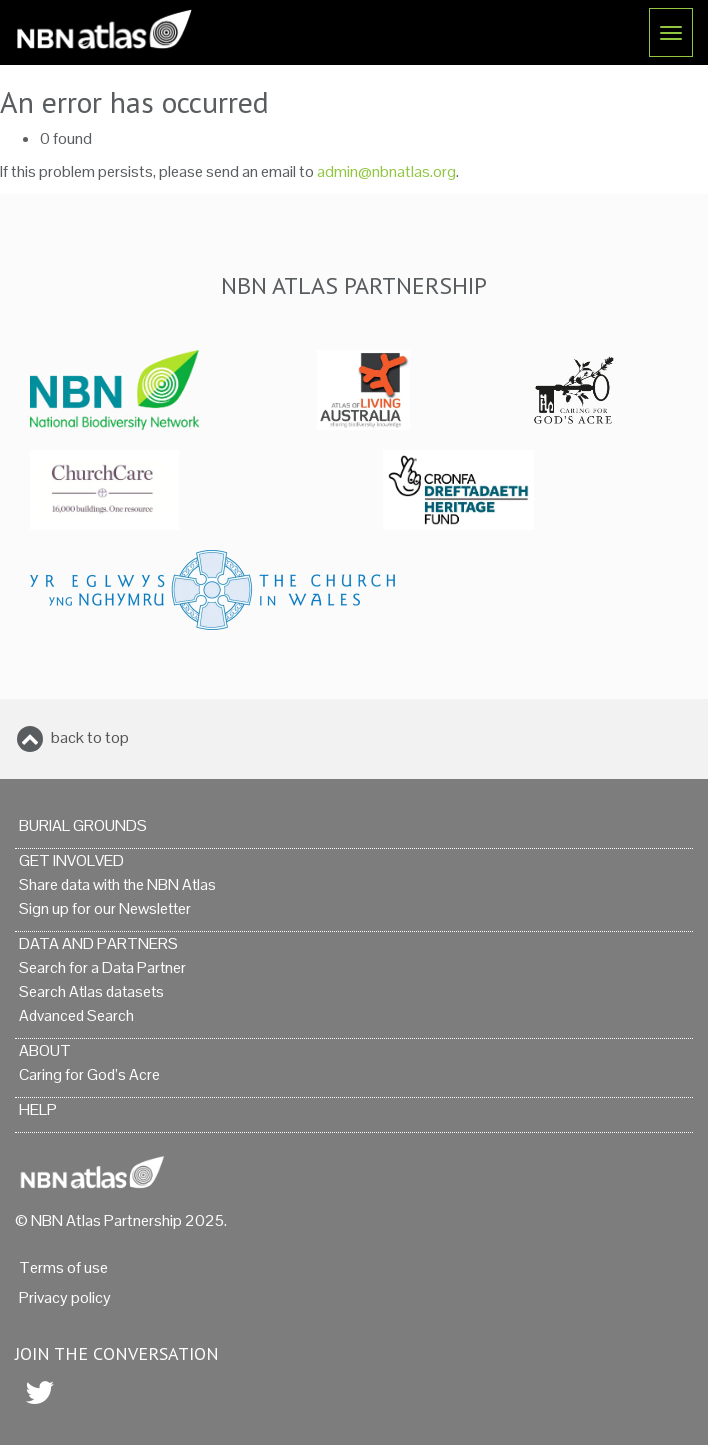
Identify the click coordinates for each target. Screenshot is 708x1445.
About (45, 1050)
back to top (90, 737)
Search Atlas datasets (91, 991)
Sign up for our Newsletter (105, 908)
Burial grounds (83, 825)
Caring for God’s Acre (89, 1074)
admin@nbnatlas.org (386, 171)
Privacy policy (65, 1297)
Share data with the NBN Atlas (117, 884)
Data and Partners (98, 943)
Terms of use (63, 1267)
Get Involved (71, 860)
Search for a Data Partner (102, 967)
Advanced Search (76, 1015)
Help (38, 1109)
